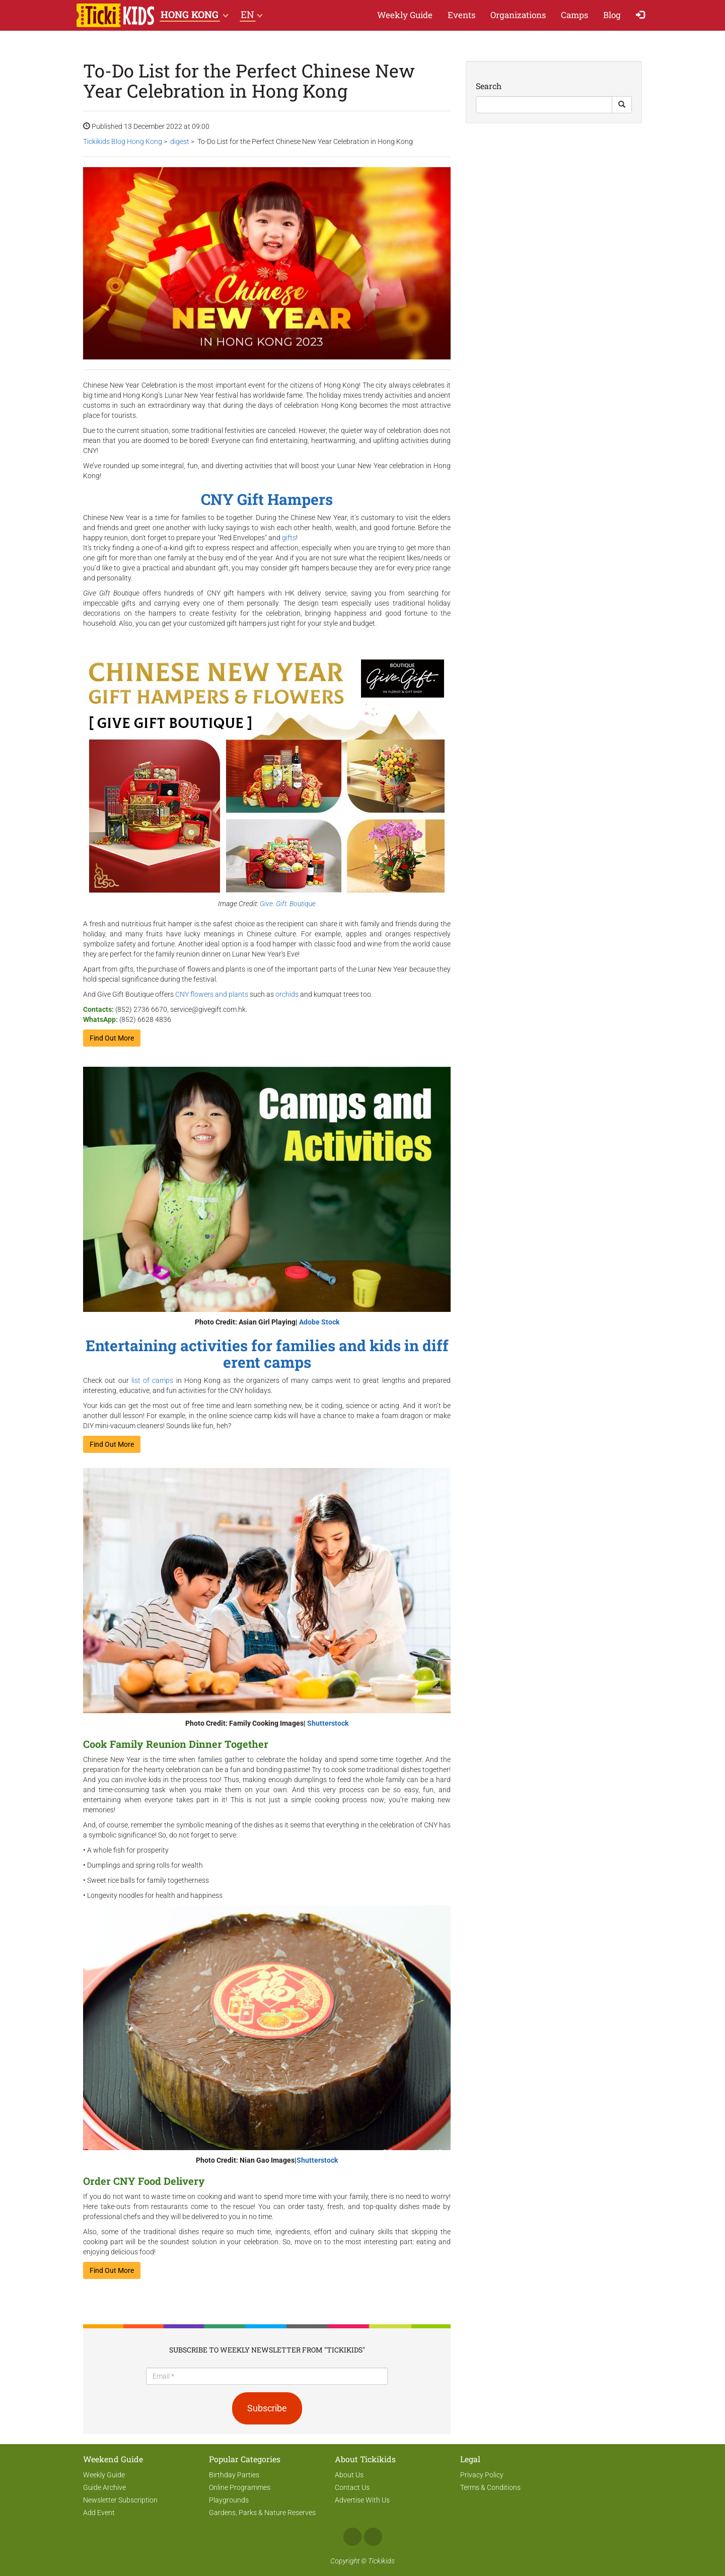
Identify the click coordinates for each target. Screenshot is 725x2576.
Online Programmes (239, 2487)
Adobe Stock (319, 1322)
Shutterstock (327, 1723)
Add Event (99, 2513)
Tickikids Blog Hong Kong (122, 141)
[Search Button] (622, 104)
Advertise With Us (362, 2500)
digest (179, 141)
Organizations (518, 15)
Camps (574, 15)
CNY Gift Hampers (267, 499)
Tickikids (381, 2561)
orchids (287, 994)
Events (461, 15)
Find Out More (112, 1038)
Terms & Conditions (490, 2487)
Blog (612, 15)
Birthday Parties (234, 2475)
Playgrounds (229, 2500)
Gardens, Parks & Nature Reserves (262, 2513)
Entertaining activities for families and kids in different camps (267, 1354)
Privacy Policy (481, 2475)
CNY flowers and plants (211, 994)
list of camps (152, 1380)
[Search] (544, 104)
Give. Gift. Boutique (288, 904)
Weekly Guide (404, 15)
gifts (289, 538)
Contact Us (352, 2487)
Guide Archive (104, 2487)
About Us (349, 2475)
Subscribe (267, 2408)
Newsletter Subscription (120, 2500)
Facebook (352, 2537)
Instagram (373, 2537)
